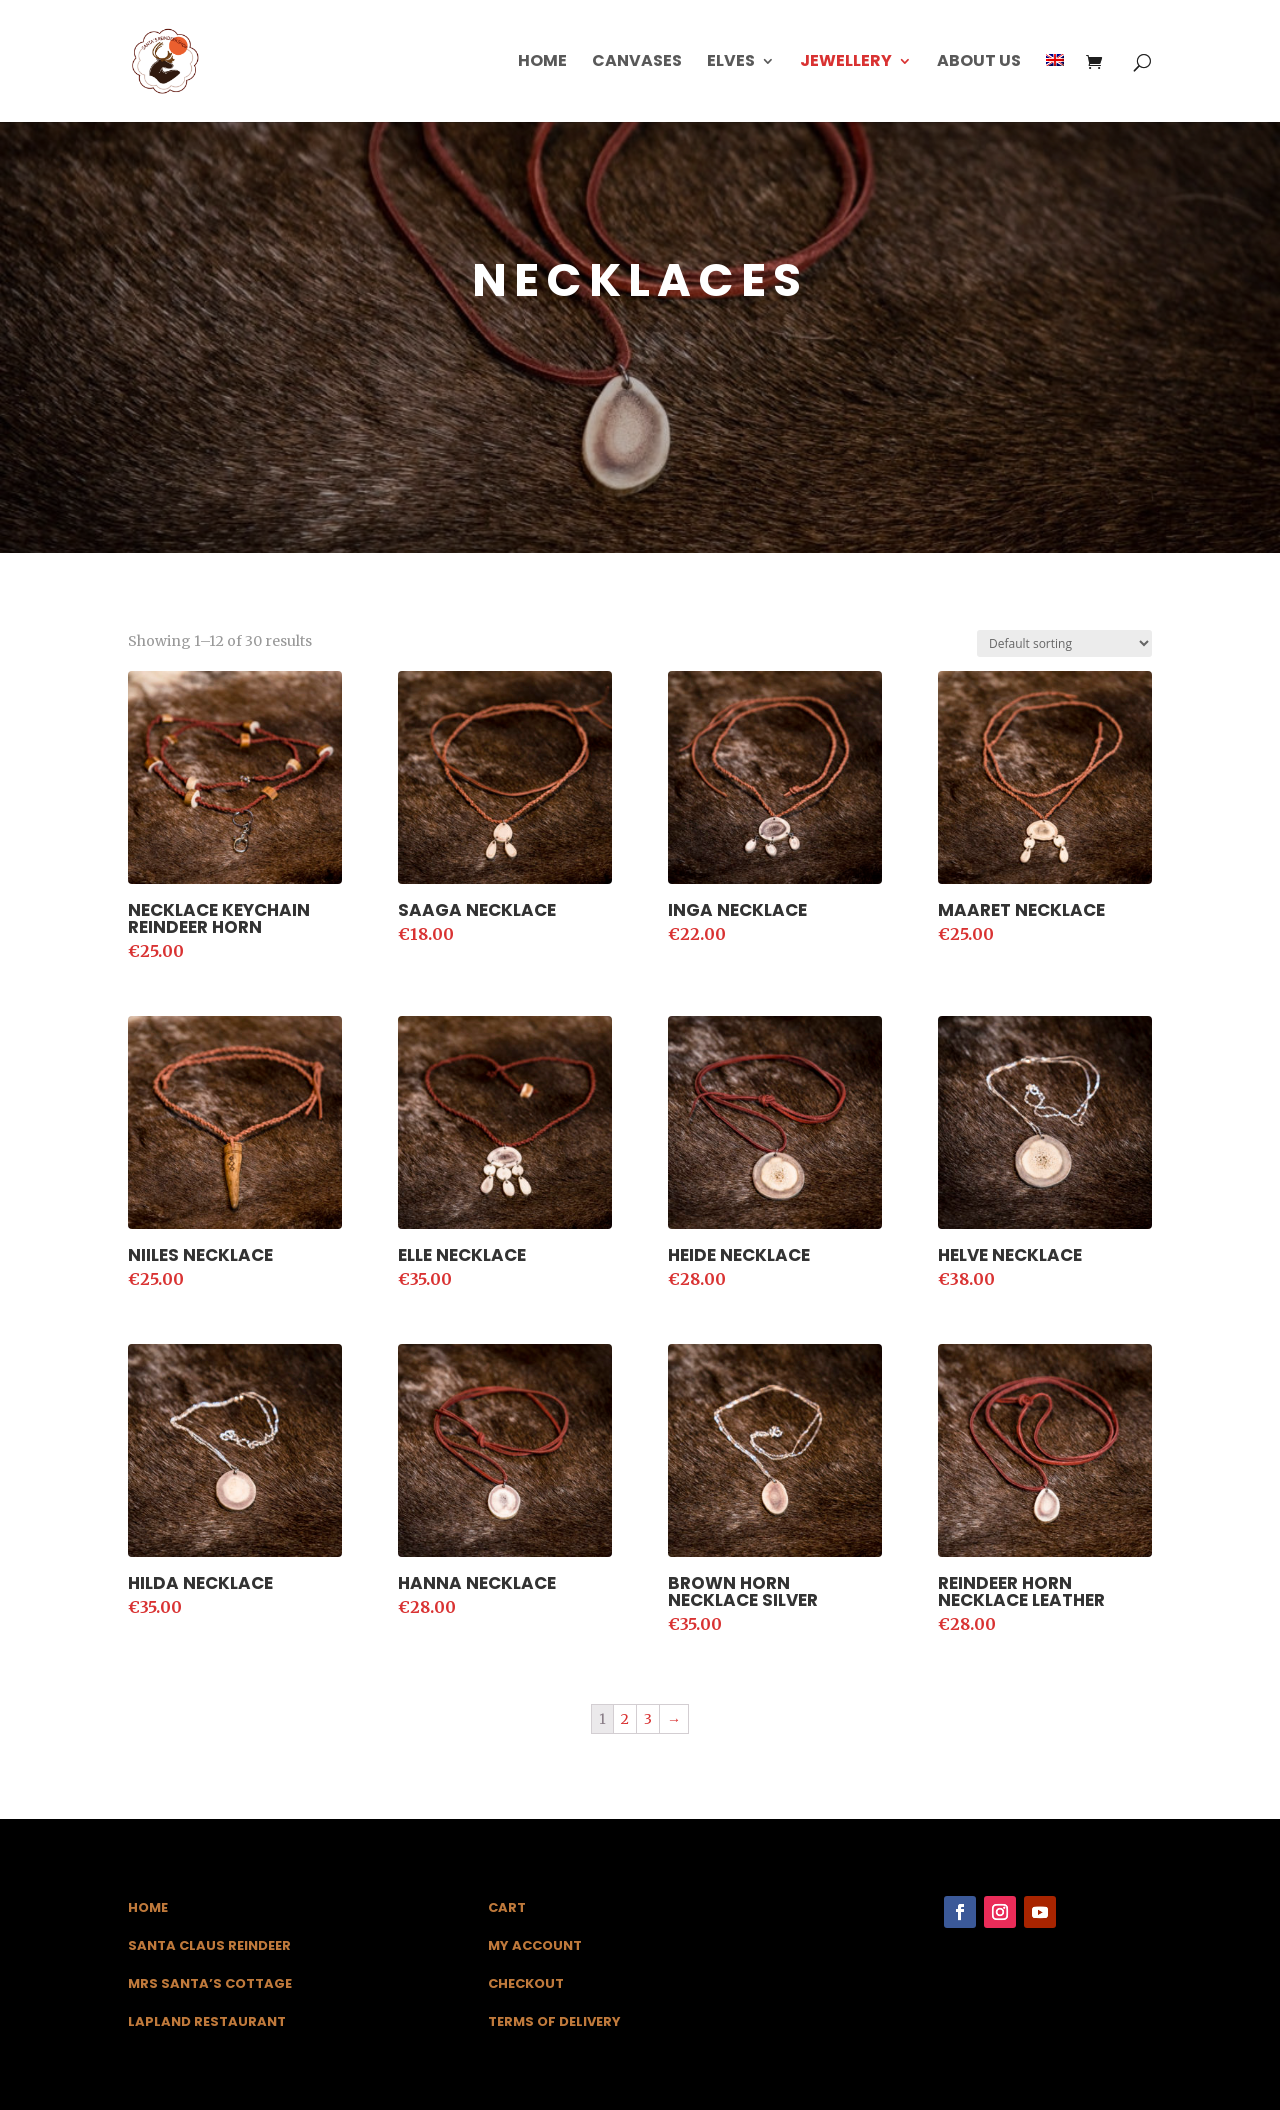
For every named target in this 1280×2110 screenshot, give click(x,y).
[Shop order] (1064, 643)
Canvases (637, 63)
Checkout (526, 1983)
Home (542, 63)
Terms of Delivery (554, 2021)
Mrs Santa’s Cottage (210, 1983)
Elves (731, 63)
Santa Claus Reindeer (209, 1945)
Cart (507, 1907)
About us (979, 63)
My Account (535, 1945)
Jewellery (846, 63)
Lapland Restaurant (207, 2021)
